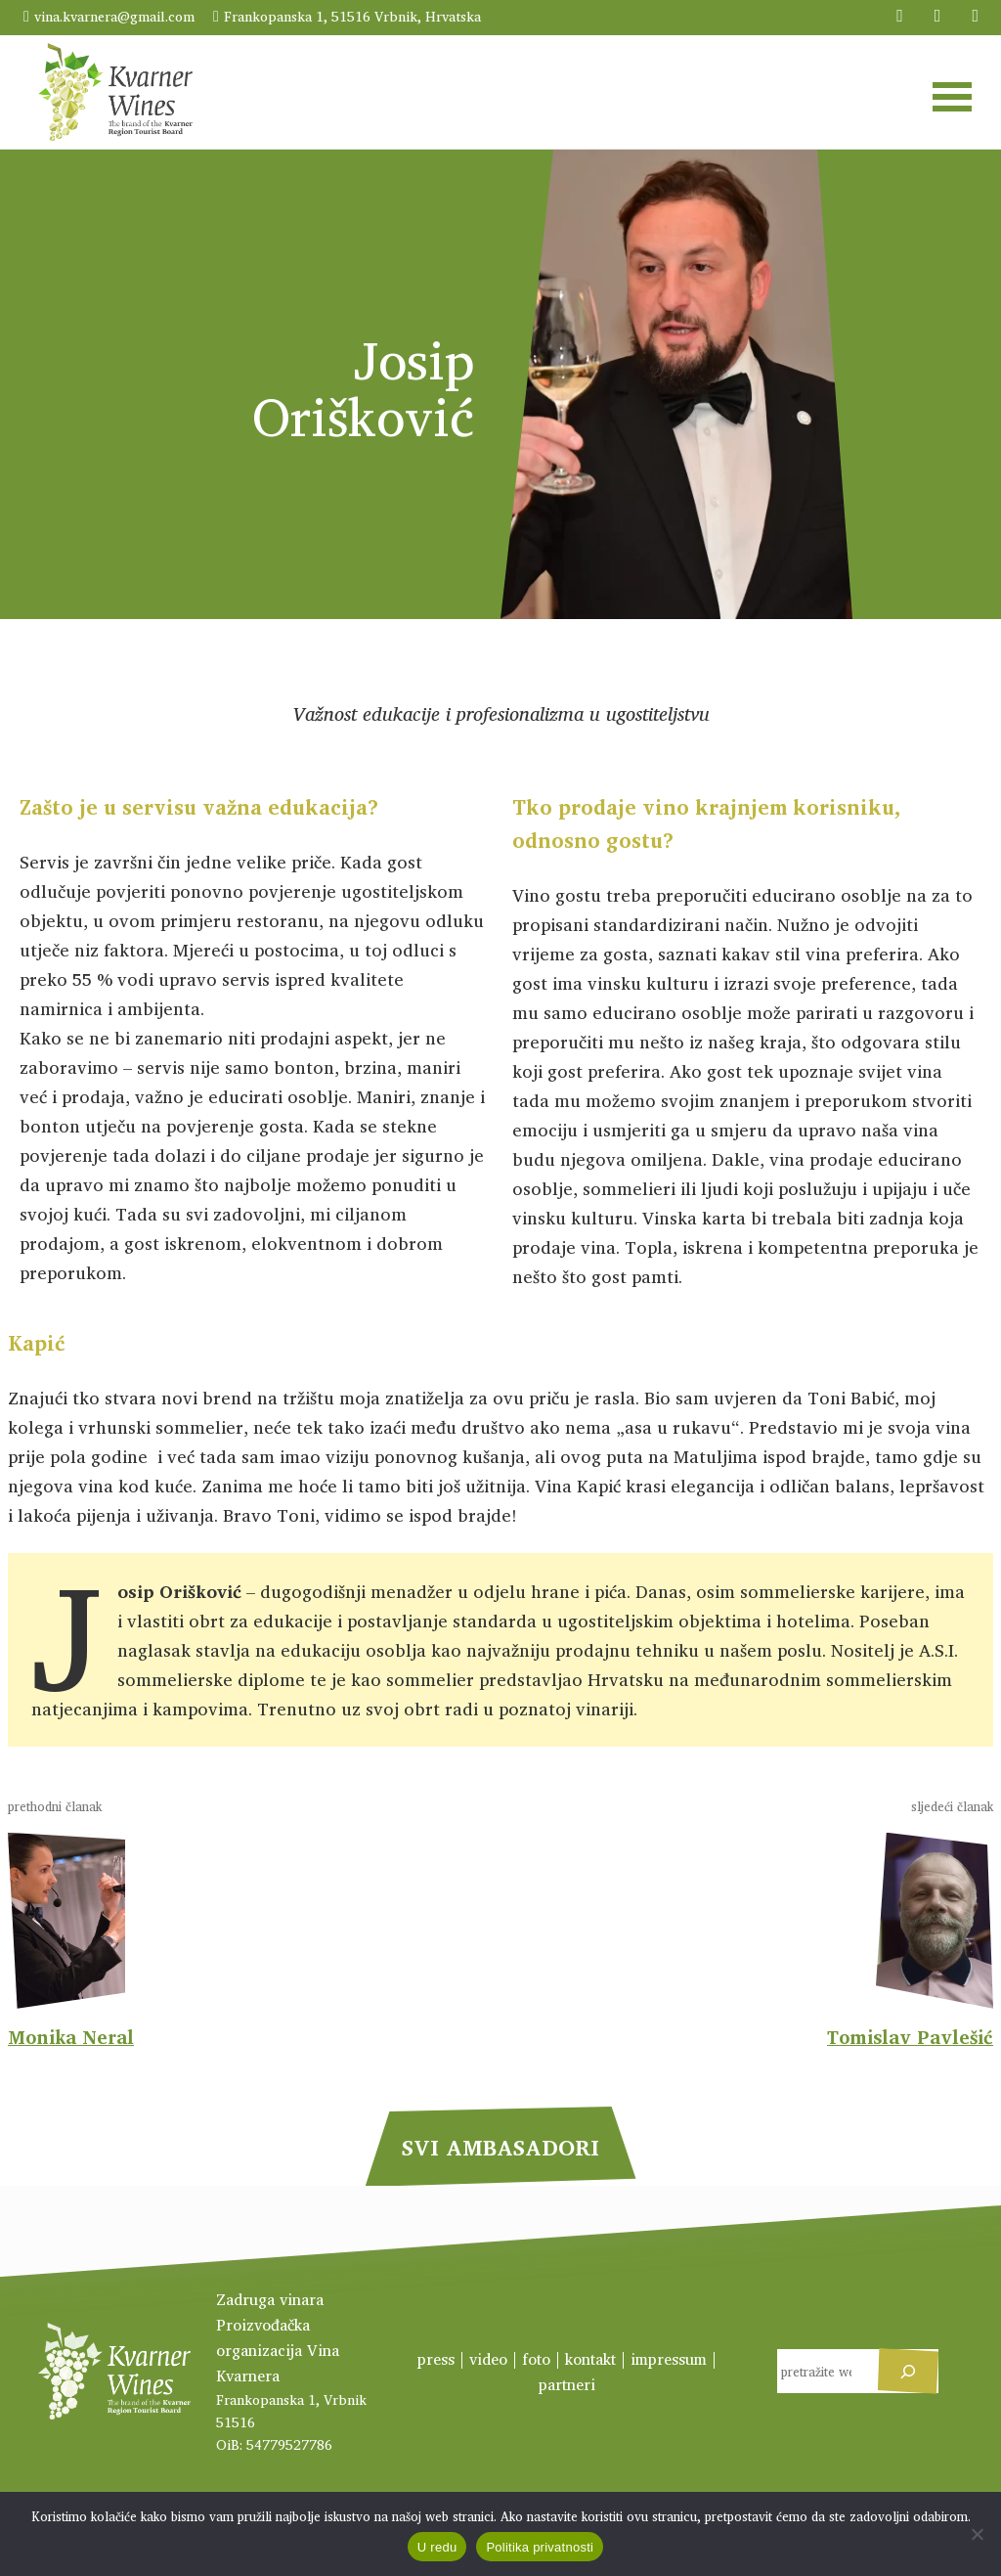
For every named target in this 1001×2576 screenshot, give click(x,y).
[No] (976, 2534)
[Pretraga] (908, 2371)
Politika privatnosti (539, 2547)
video (488, 2359)
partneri (567, 2384)
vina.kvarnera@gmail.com (114, 16)
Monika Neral (71, 2036)
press (436, 2359)
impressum (669, 2359)
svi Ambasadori (500, 2147)
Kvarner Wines (115, 92)
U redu (437, 2547)
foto (536, 2359)
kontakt (590, 2359)
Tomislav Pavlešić (910, 2036)
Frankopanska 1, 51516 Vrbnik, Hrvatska (352, 16)
